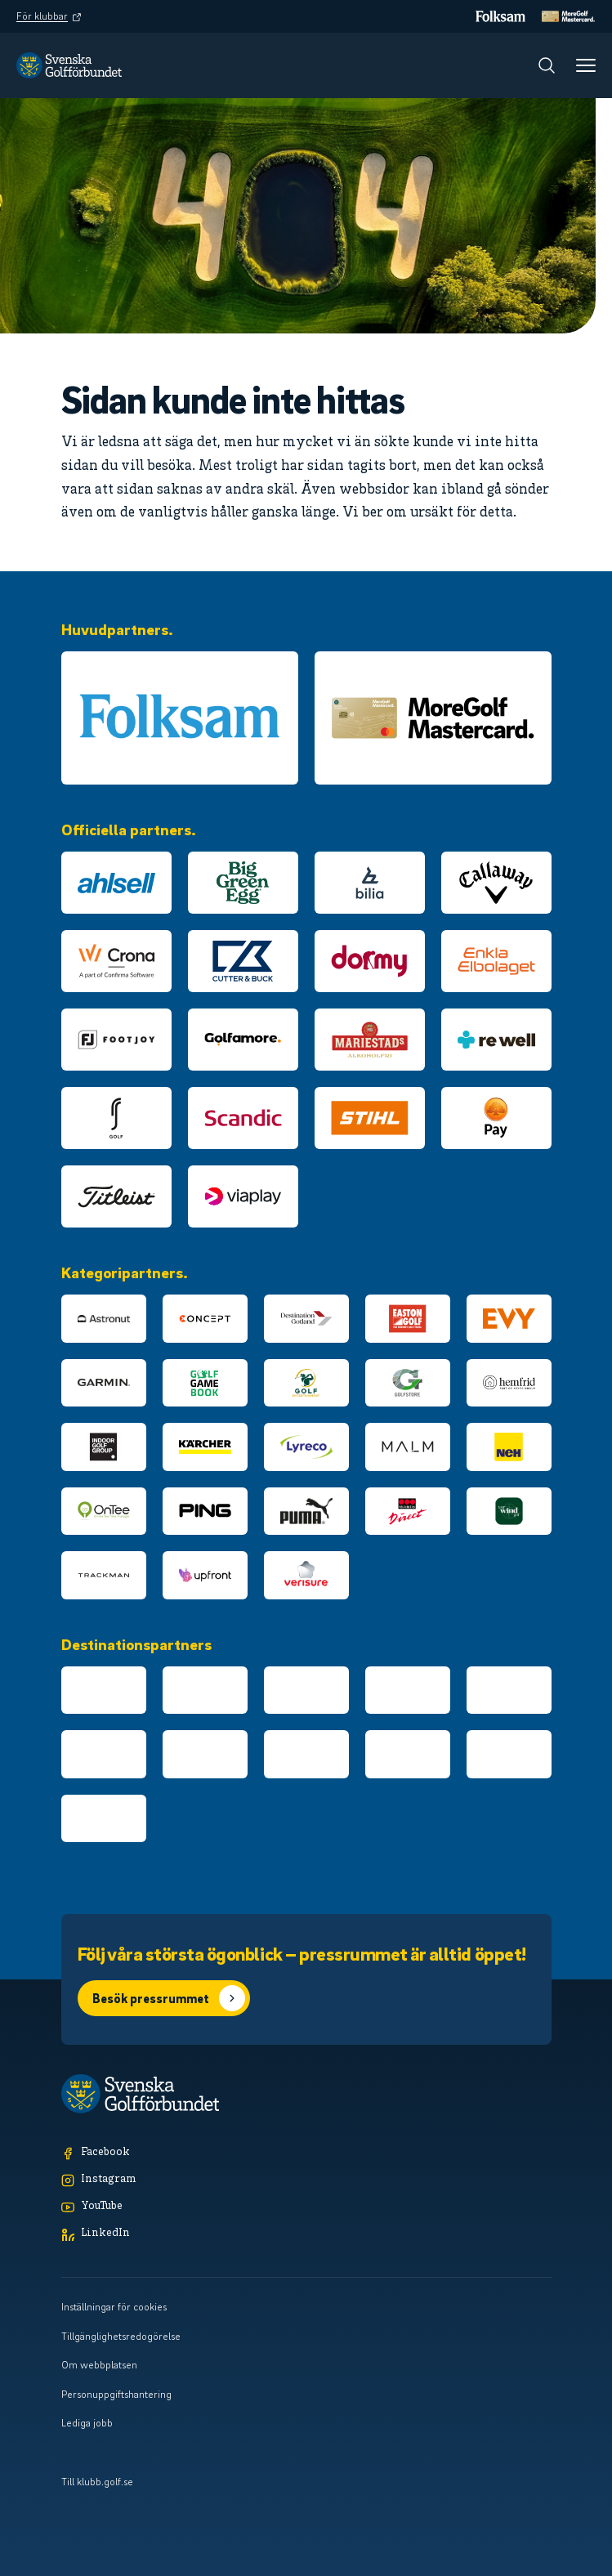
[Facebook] (306, 2153)
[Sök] (546, 65)
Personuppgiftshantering (116, 2393)
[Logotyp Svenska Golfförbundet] (69, 65)
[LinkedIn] (306, 2233)
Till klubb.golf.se (97, 2481)
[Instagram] (306, 2180)
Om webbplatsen (99, 2364)
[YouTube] (306, 2207)
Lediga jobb (87, 2422)
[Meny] (585, 65)
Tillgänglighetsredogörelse (121, 2335)
